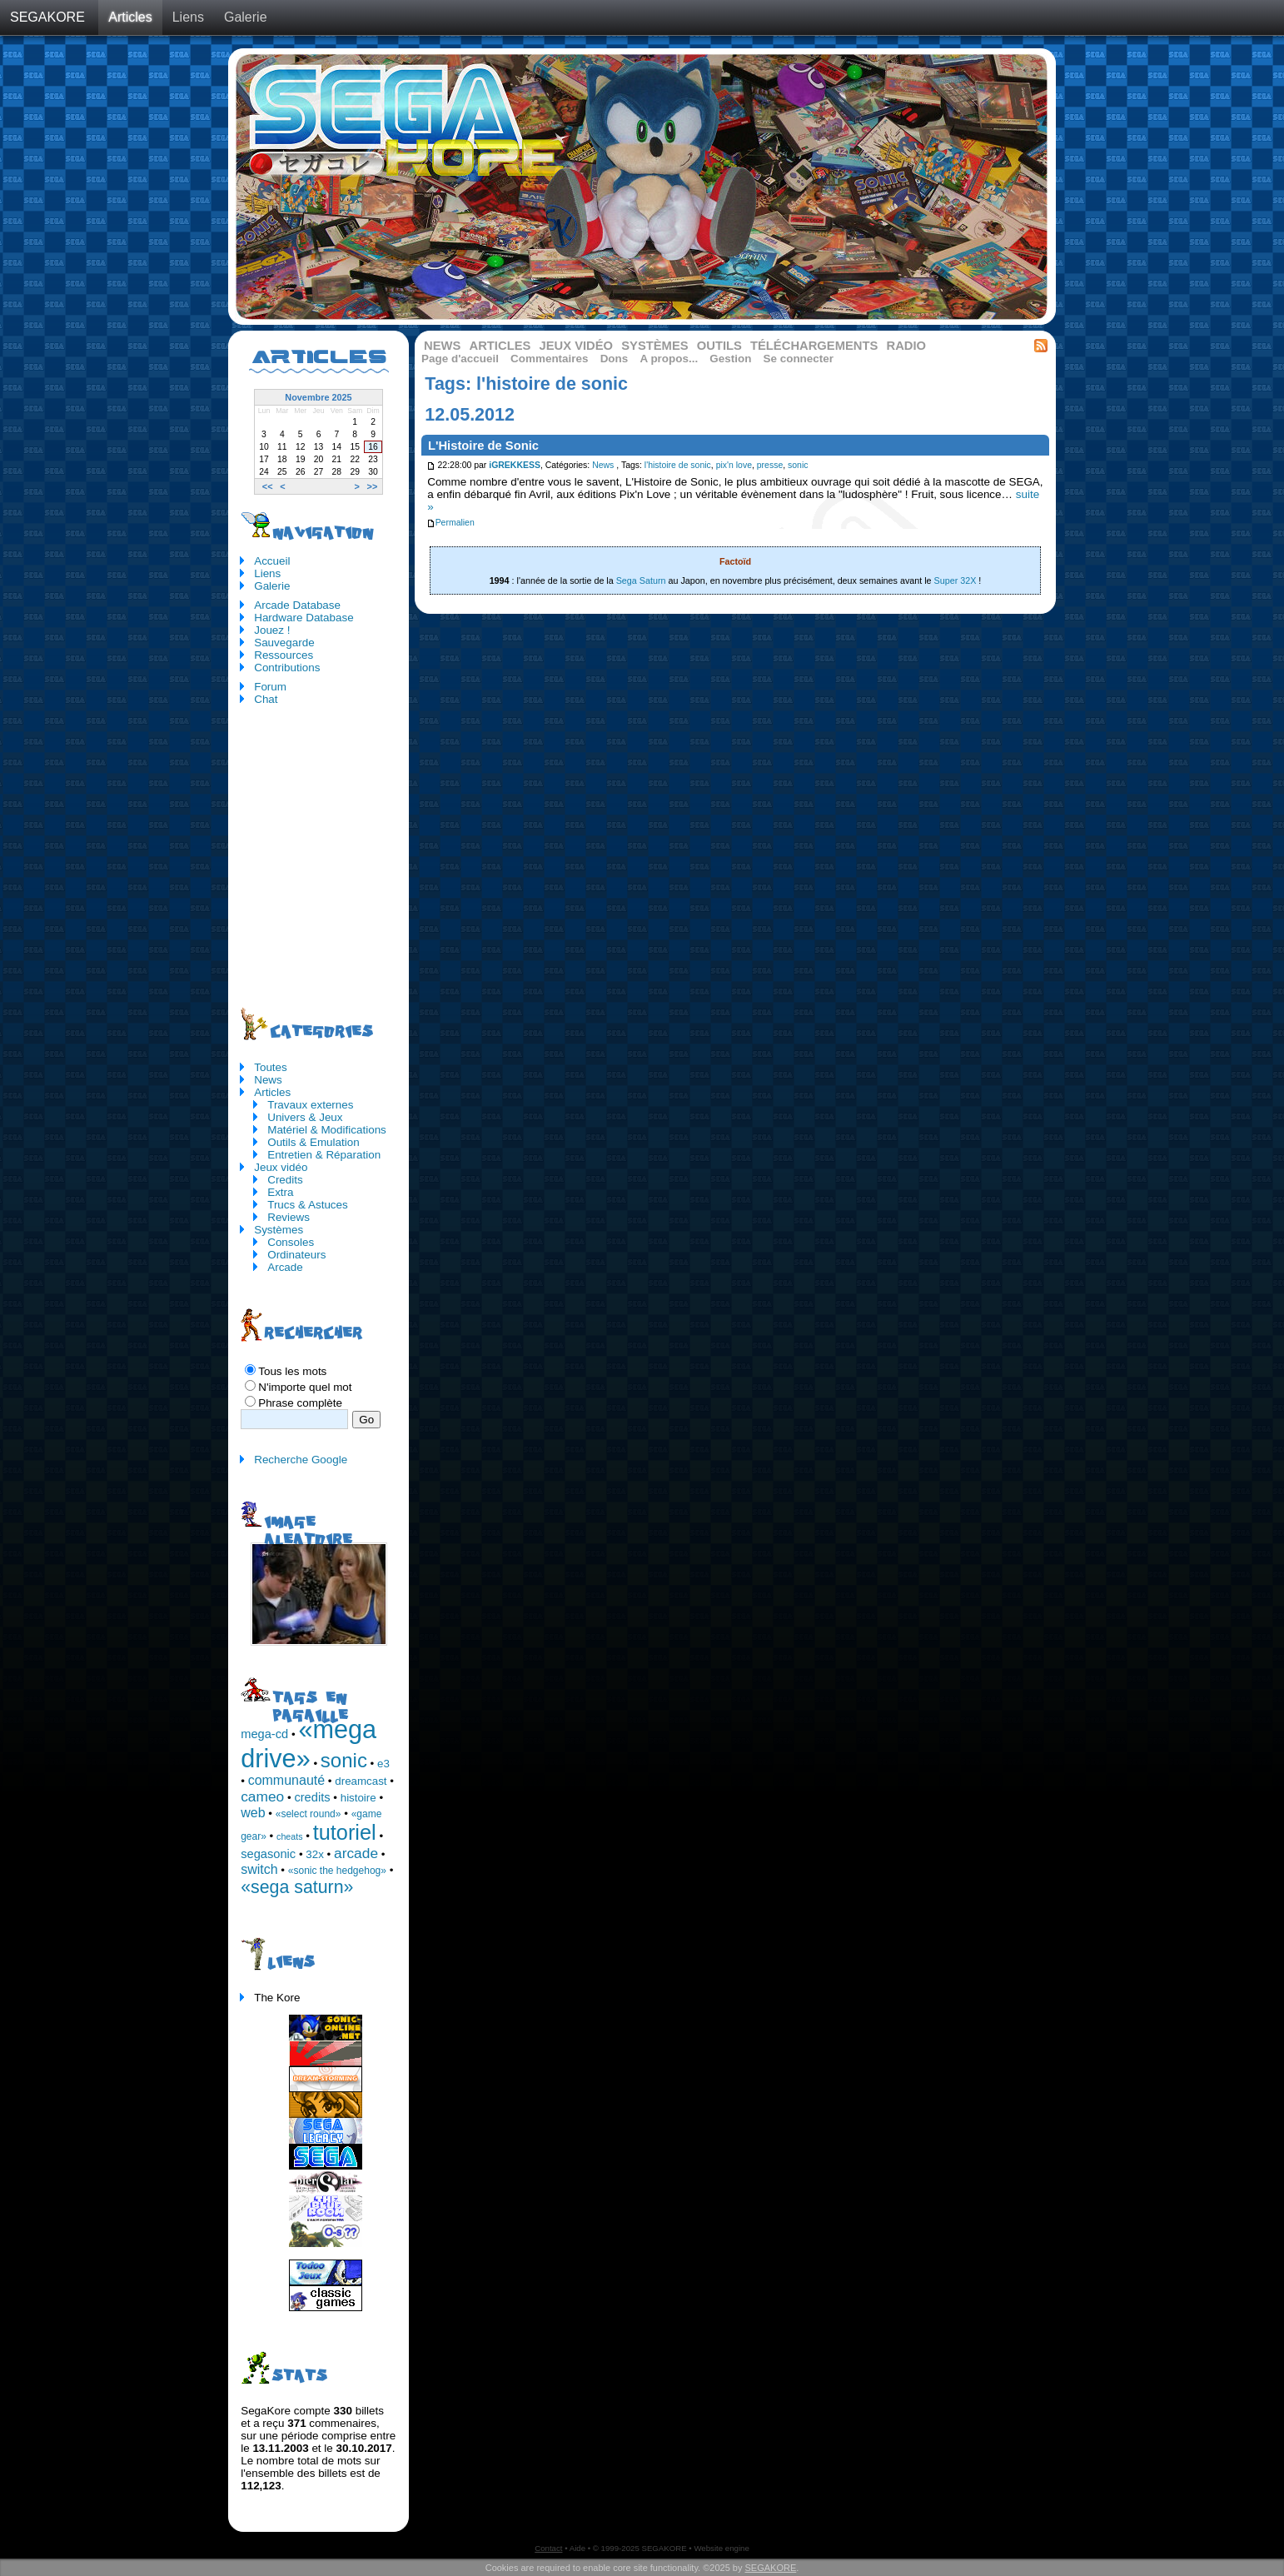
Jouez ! (272, 630)
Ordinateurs (296, 1254)
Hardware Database (304, 617)
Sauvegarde (284, 642)
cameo (262, 1796)
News (442, 345)
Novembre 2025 (318, 397)
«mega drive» (308, 1743)
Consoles (290, 1242)
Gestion (730, 358)
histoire (358, 1797)
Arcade (285, 1267)
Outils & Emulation (313, 1142)
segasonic (268, 1854)
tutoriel (344, 1832)
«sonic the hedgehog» (337, 1870)
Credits (285, 1179)
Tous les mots (292, 1371)
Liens (188, 17)
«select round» (308, 1814)
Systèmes (654, 345)
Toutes (270, 1067)
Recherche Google (300, 1459)
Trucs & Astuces (307, 1204)
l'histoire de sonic (677, 465)
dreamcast (360, 1781)
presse (770, 465)
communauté (287, 1780)
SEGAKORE (47, 17)
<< (267, 486)
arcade (356, 1853)
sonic (798, 465)
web (253, 1813)
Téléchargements (814, 345)
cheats (289, 1836)
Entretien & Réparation (324, 1154)
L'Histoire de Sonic (483, 445)
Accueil (272, 561)
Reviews (288, 1217)
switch (259, 1869)
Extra (280, 1192)
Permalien (450, 522)
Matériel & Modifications (326, 1130)
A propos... (669, 358)
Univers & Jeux (304, 1117)
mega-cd (264, 1734)
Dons (614, 358)
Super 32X (955, 580)
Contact (548, 2548)
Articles (130, 17)
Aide (577, 2548)
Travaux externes (310, 1105)
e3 (383, 1763)
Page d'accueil (460, 358)
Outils (719, 345)
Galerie (245, 17)
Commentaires (549, 358)
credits (312, 1797)
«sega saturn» (297, 1887)
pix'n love (734, 465)
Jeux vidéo (576, 345)
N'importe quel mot (304, 1387)
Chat (265, 699)
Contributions (287, 667)
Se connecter (799, 358)
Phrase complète (300, 1403)
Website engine (721, 2548)
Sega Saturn (641, 580)
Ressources (283, 655)
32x (315, 1854)
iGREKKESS (514, 465)
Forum (270, 686)
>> (372, 486)
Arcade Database (297, 605)
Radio (907, 345)
